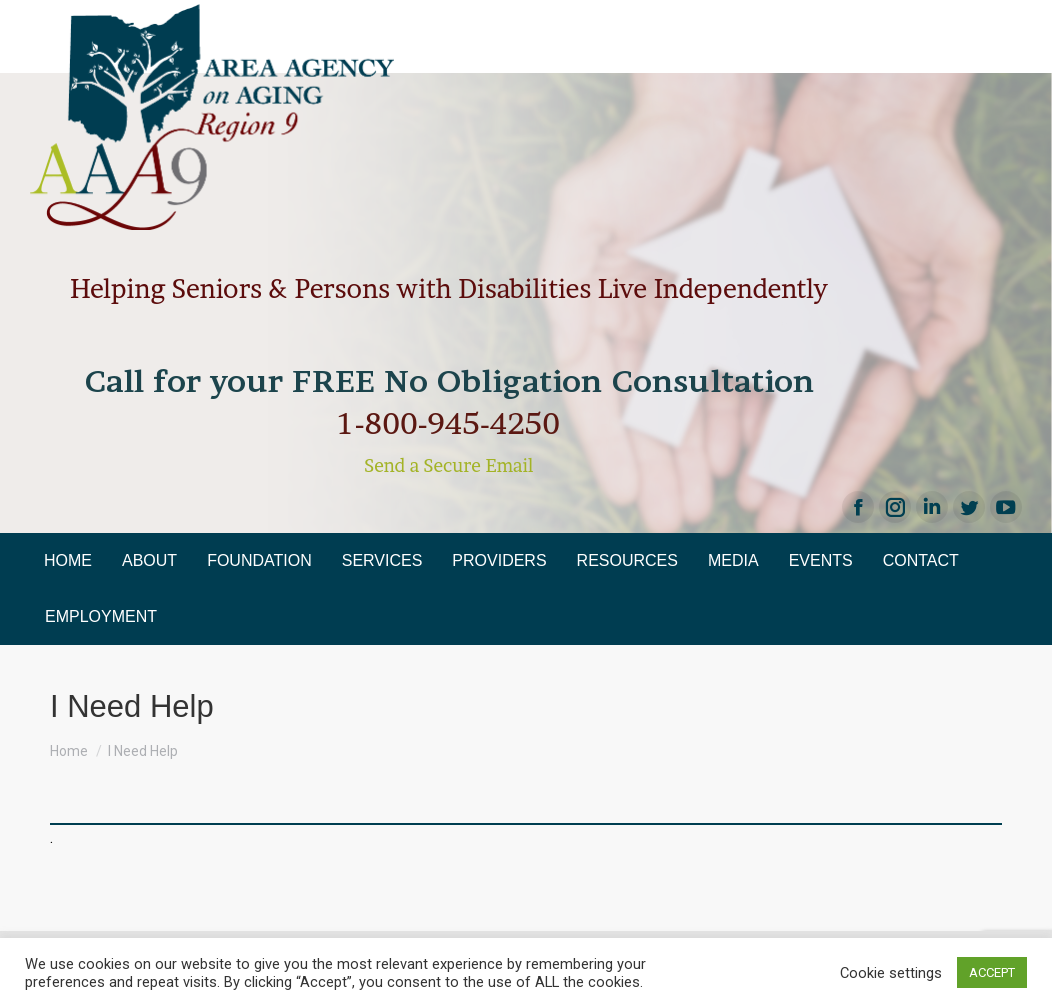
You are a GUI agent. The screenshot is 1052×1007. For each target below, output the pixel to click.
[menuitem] (68, 561)
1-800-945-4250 (449, 423)
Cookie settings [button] (891, 973)
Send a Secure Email (448, 465)
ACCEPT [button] (992, 972)
